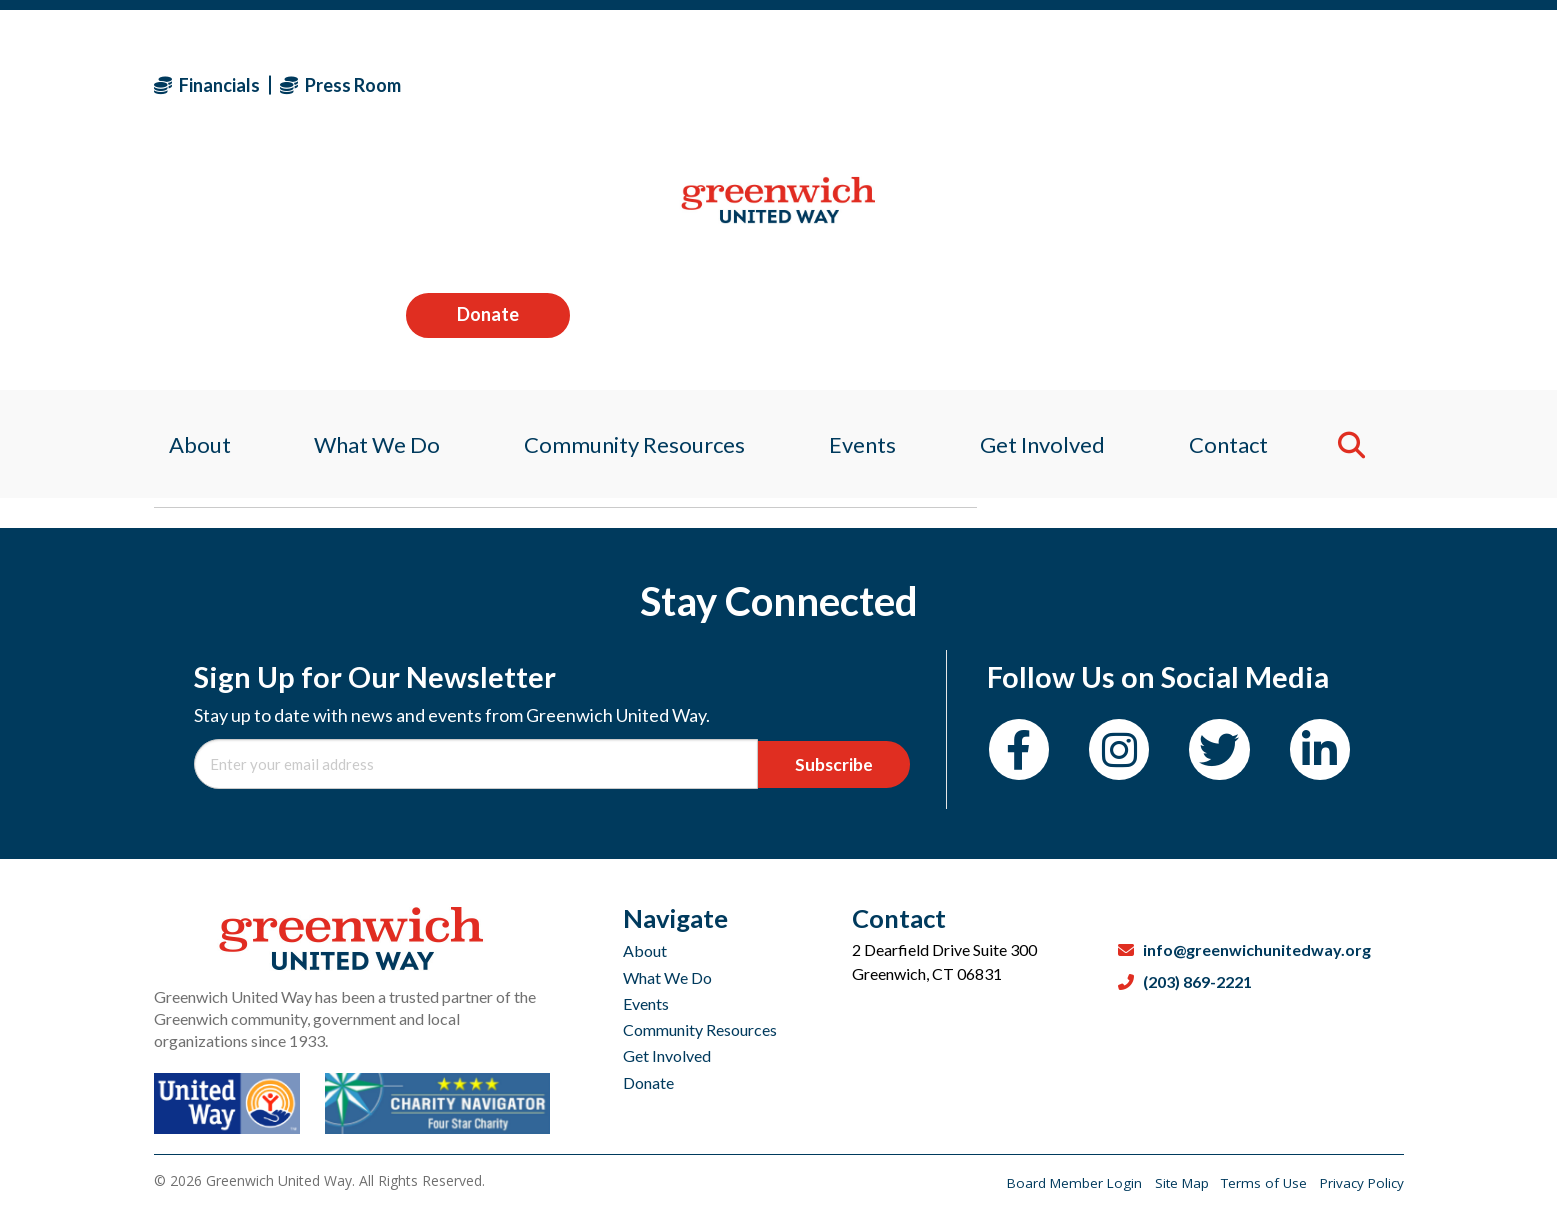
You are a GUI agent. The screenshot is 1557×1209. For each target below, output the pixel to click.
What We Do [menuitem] (368, 214)
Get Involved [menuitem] (1049, 214)
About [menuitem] (185, 214)
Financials (207, 85)
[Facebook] (1022, 752)
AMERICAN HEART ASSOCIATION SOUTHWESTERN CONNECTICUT (523, 352)
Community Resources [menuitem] (630, 214)
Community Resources (700, 1029)
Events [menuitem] (864, 214)
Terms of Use (1259, 1182)
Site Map (1172, 1182)
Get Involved (667, 1055)
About (645, 950)
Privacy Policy (1360, 1182)
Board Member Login (1060, 1182)
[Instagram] (1129, 752)
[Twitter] (1236, 752)
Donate (1321, 84)
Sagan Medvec (270, 476)
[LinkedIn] (1343, 752)
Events (646, 1003)
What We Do (667, 977)
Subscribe (840, 764)
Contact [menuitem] (1241, 214)
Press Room (340, 85)
